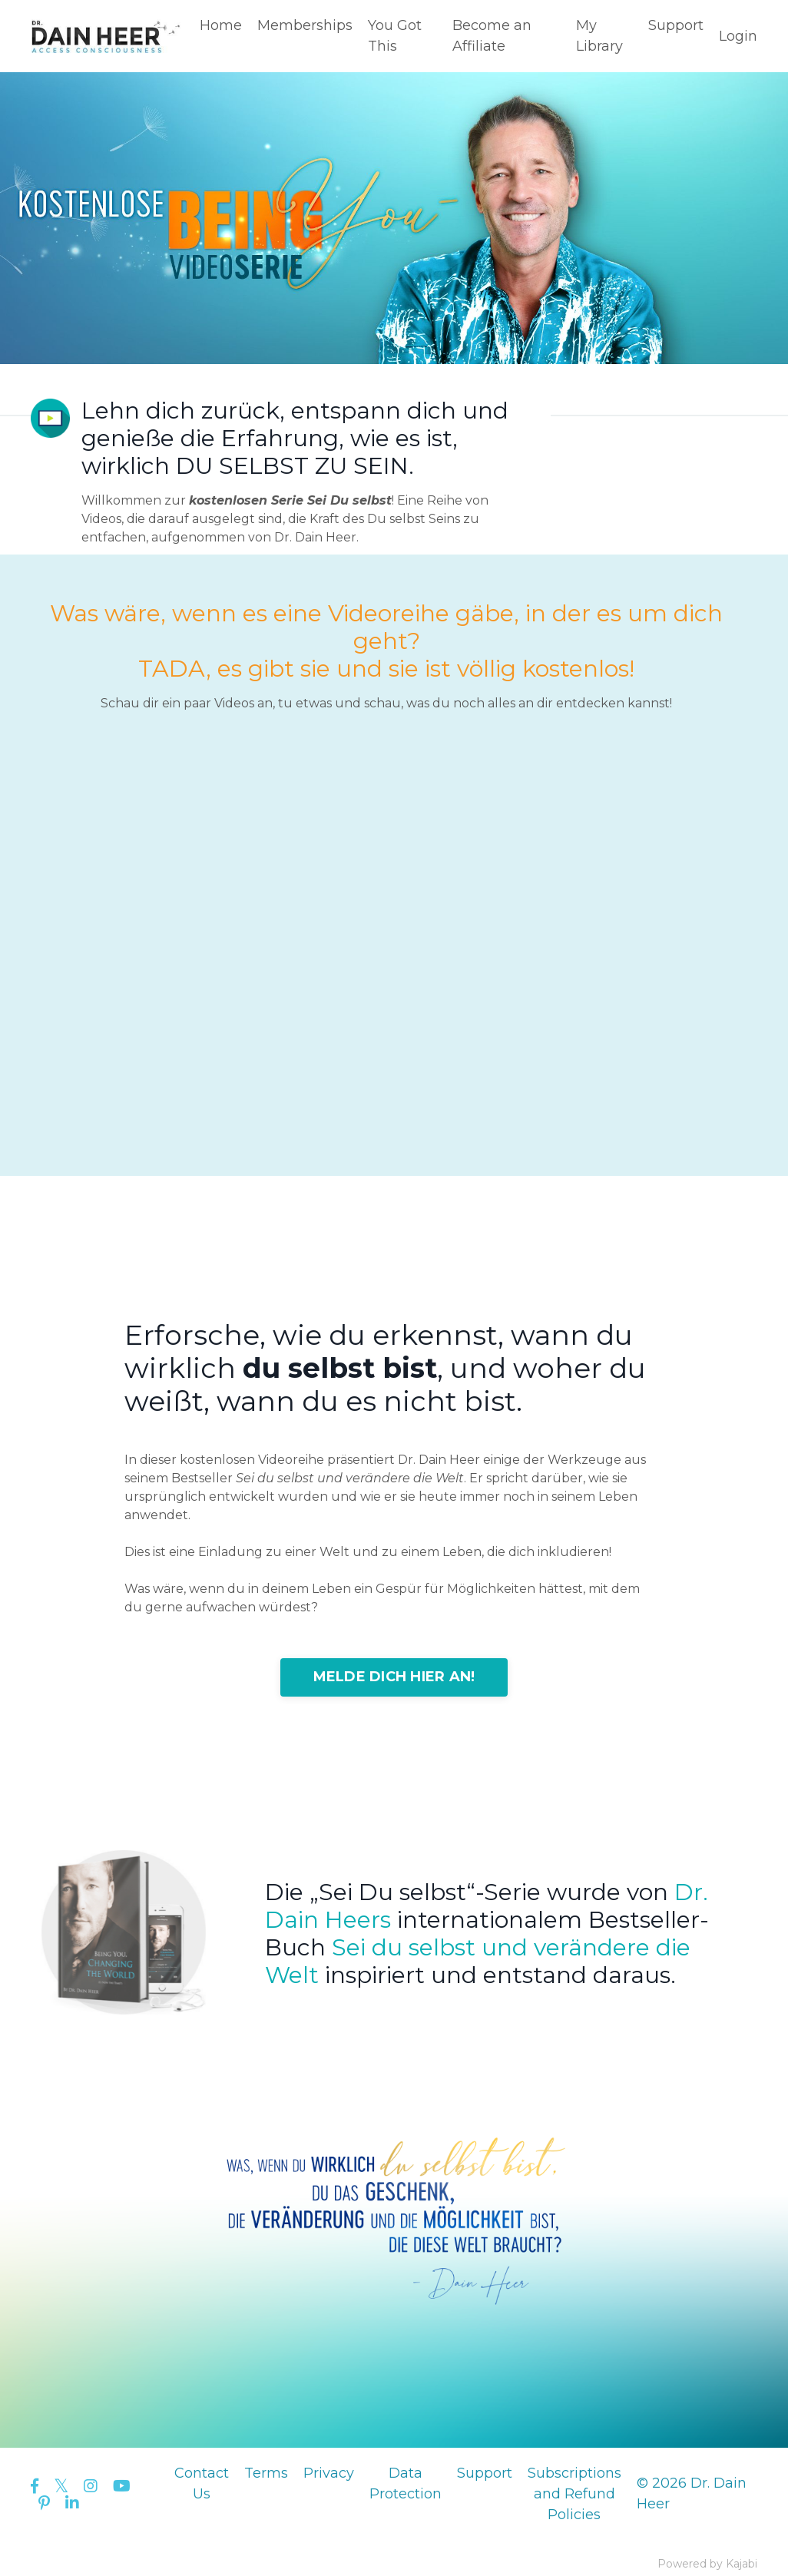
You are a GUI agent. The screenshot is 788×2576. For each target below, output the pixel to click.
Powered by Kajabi (707, 2564)
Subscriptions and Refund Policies (574, 2494)
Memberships (305, 25)
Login (738, 36)
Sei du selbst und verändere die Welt (477, 1961)
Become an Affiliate (491, 36)
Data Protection (405, 2483)
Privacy (328, 2473)
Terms (266, 2473)
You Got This (395, 36)
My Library (599, 36)
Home (221, 25)
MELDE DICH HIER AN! (394, 1676)
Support (676, 25)
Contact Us (201, 2483)
